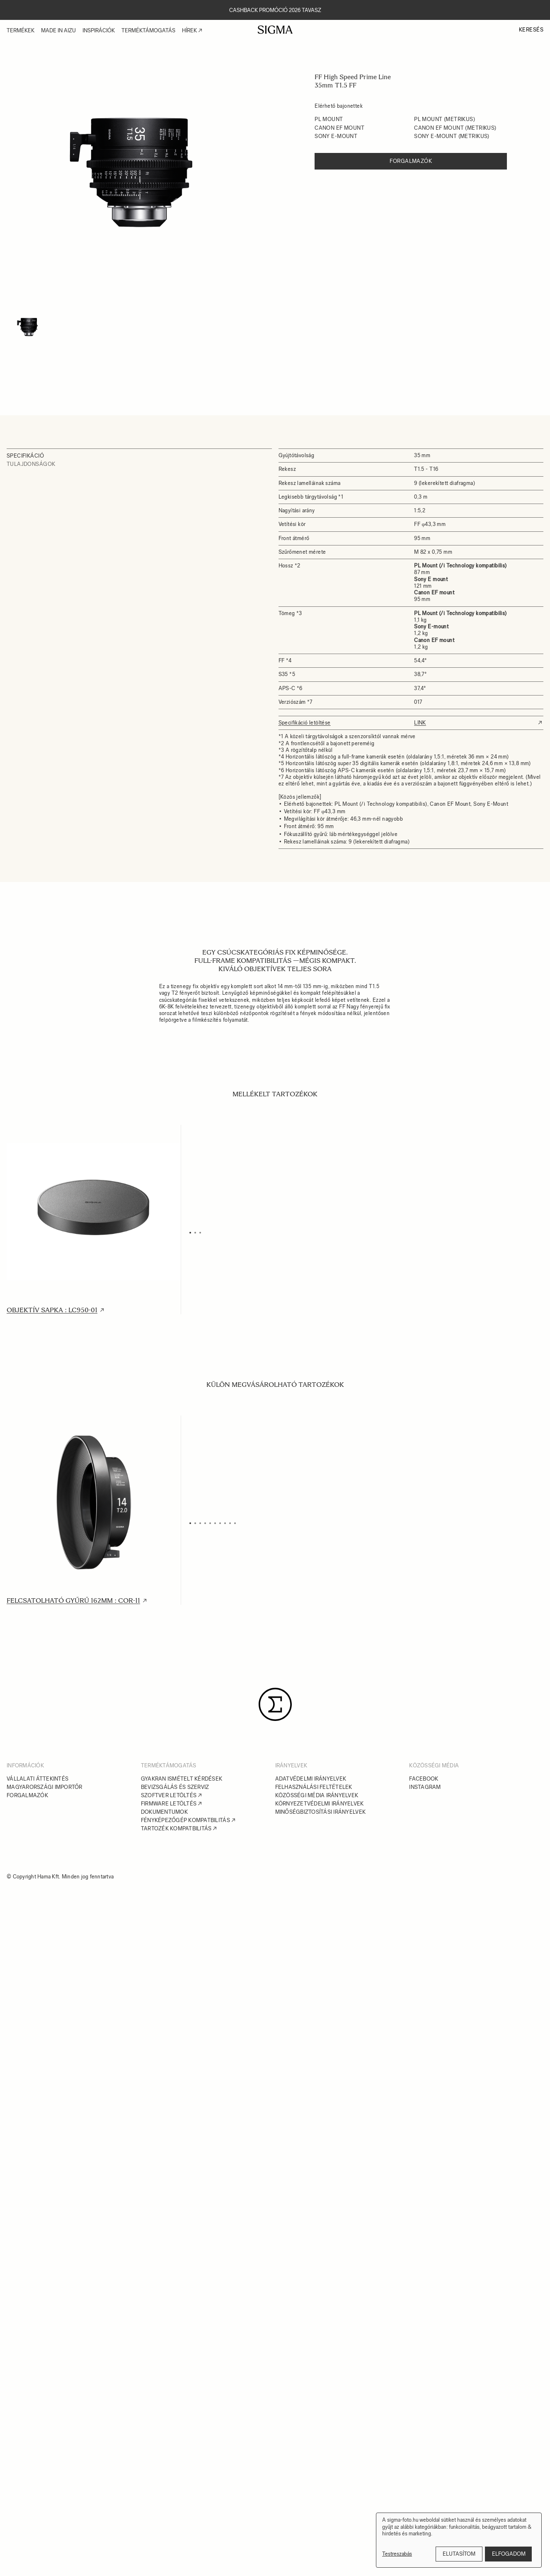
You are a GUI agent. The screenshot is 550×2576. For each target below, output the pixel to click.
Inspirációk (98, 30)
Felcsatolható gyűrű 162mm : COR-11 (73, 1601)
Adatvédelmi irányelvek (310, 2448)
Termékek (20, 30)
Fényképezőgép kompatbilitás (185, 2489)
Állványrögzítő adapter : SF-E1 (427, 1824)
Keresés (531, 30)
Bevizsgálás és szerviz (175, 2456)
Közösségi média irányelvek (317, 2465)
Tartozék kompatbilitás (176, 2498)
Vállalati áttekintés (37, 2448)
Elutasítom (459, 2554)
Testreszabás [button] (397, 2554)
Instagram (425, 2456)
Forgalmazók (411, 161)
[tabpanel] (139, 172)
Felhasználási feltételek (313, 2456)
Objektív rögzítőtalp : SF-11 (420, 1310)
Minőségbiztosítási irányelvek (320, 2481)
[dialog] (459, 2540)
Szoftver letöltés (168, 2465)
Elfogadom (509, 2554)
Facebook (423, 2448)
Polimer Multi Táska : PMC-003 (424, 1601)
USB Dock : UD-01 (36, 2047)
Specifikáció (25, 456)
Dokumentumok (164, 2481)
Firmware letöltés (168, 2473)
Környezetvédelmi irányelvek (319, 2473)
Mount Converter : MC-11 (234, 2047)
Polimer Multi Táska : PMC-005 (243, 1824)
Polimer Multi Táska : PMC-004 (61, 1824)
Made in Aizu (58, 30)
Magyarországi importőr (44, 2456)
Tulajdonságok (31, 464)
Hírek (189, 30)
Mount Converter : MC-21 (416, 2047)
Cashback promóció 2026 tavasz (275, 10)
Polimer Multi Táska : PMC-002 (243, 1601)
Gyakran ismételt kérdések (182, 2448)
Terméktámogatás (148, 30)
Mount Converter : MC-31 (54, 2270)
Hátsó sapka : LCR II (223, 1310)
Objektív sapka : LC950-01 (52, 1310)
